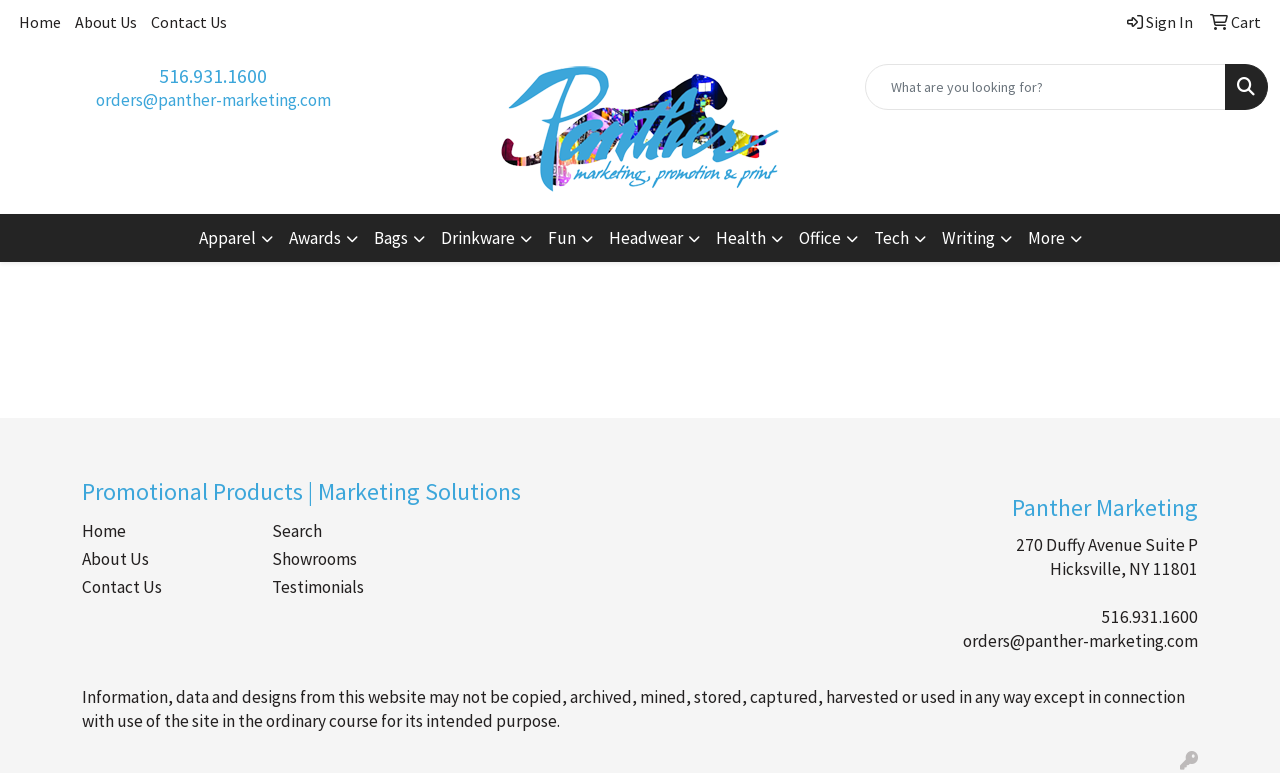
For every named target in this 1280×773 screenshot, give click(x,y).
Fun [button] (562, 238)
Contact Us (189, 22)
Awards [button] (315, 238)
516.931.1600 (213, 75)
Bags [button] (391, 238)
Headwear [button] (646, 238)
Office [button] (820, 238)
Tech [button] (891, 238)
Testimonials (318, 587)
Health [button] (741, 238)
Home (40, 22)
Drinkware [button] (478, 238)
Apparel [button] (227, 238)
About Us (106, 22)
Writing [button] (968, 238)
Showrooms (314, 559)
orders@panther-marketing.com (213, 100)
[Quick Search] (1045, 87)
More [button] (1046, 238)
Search (297, 531)
